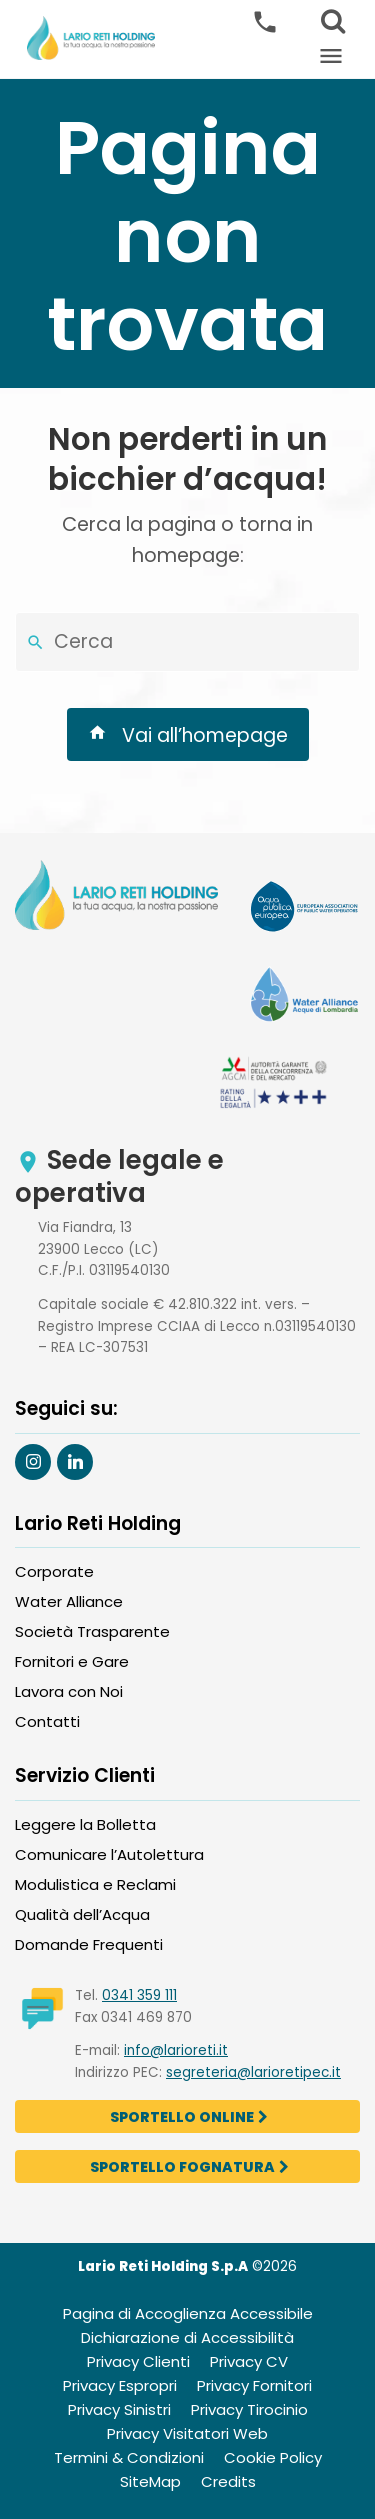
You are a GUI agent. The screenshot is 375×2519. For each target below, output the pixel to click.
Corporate (54, 1571)
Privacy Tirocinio (249, 2409)
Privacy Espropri (120, 2385)
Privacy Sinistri (119, 2409)
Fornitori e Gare (72, 1661)
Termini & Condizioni (129, 2457)
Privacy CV (249, 2361)
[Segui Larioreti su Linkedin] (75, 1462)
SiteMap (150, 2481)
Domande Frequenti (89, 1944)
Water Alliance (69, 1601)
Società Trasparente (92, 1631)
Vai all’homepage (188, 735)
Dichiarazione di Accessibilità (187, 2337)
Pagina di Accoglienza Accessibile (188, 2313)
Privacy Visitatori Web (187, 2433)
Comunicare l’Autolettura (109, 1854)
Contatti (47, 1721)
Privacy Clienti (138, 2361)
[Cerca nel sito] (35, 642)
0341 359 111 (139, 1995)
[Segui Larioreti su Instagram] (33, 1462)
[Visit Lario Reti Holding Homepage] (116, 898)
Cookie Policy (273, 2457)
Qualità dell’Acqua (82, 1914)
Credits (228, 2481)
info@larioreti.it (176, 2050)
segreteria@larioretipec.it (253, 2072)
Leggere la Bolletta (85, 1824)
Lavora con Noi (69, 1691)
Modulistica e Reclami (95, 1884)
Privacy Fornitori (254, 2385)
